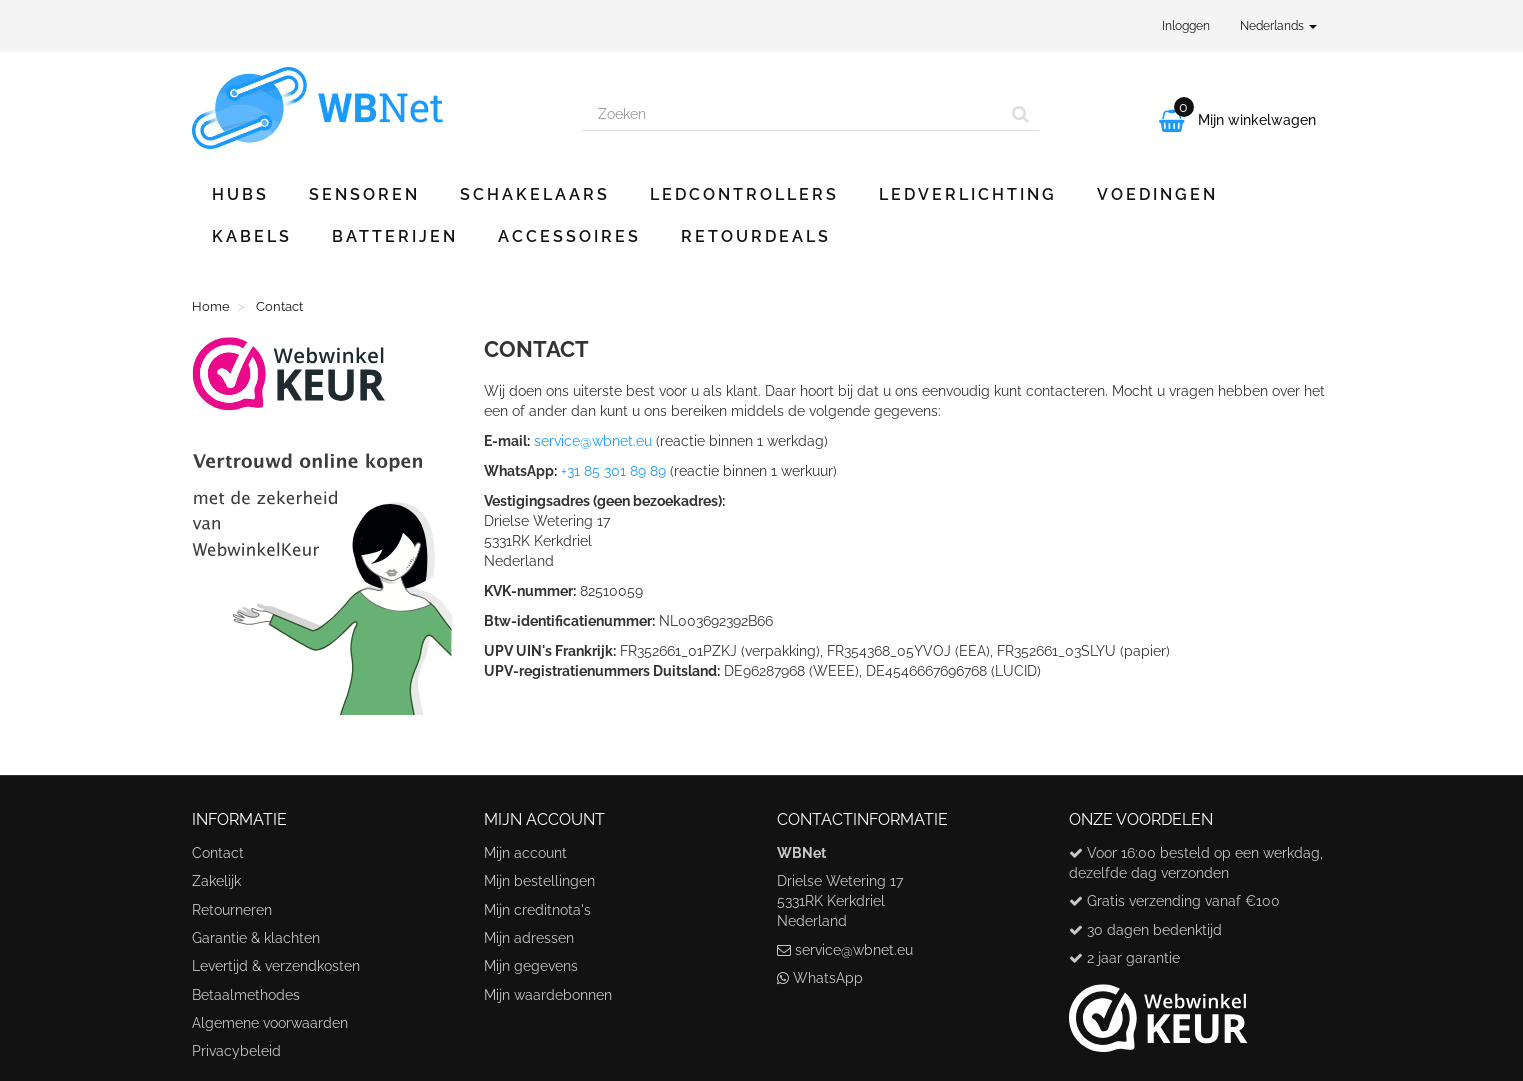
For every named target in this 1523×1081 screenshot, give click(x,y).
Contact (218, 853)
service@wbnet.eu (593, 441)
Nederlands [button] (1278, 26)
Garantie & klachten (256, 938)
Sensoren (364, 194)
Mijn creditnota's (537, 910)
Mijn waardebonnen (548, 995)
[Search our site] (793, 114)
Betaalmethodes (246, 995)
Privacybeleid (236, 1051)
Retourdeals (756, 236)
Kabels (252, 236)
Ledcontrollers (744, 194)
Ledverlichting (968, 194)
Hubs (240, 194)
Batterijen (395, 236)
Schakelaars (535, 194)
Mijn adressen (529, 938)
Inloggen (1186, 26)
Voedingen (1157, 194)
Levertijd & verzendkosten (276, 966)
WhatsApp (828, 978)
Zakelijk (216, 881)
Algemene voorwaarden (270, 1023)
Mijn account (525, 853)
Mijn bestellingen (539, 881)
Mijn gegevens (531, 966)
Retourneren (232, 910)
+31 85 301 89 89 (613, 471)
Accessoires (569, 236)
